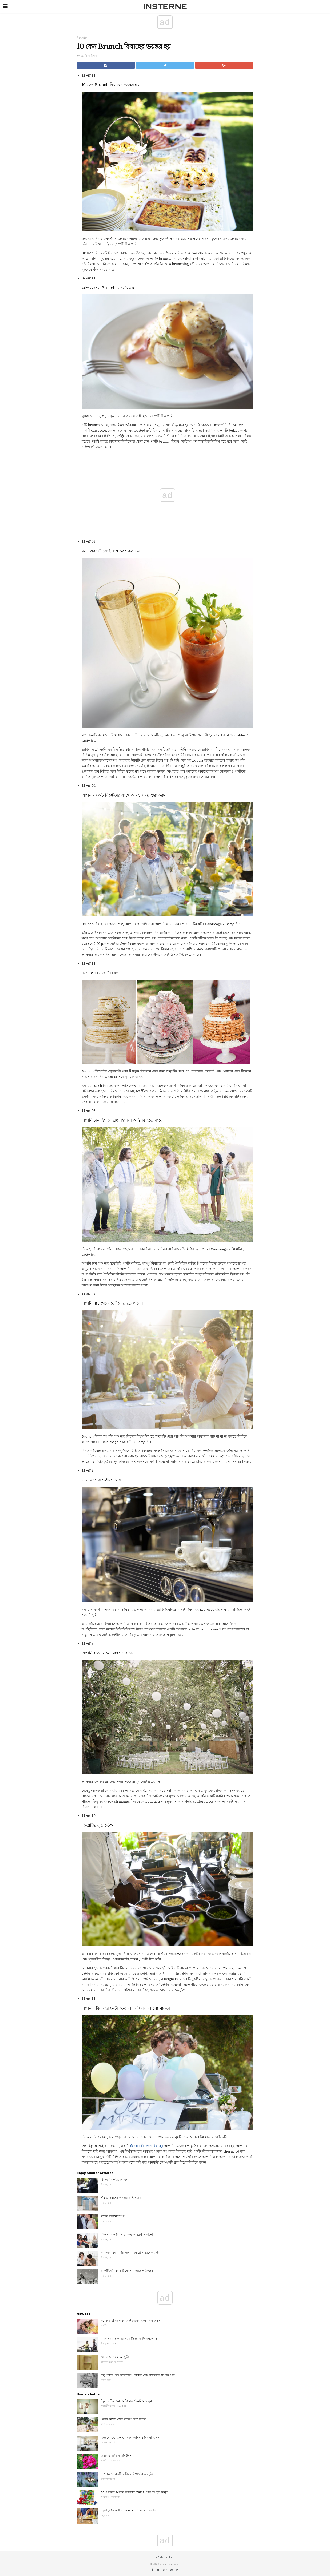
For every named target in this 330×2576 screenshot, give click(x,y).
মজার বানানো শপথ (112, 2216)
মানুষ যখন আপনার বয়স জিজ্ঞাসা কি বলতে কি (129, 2339)
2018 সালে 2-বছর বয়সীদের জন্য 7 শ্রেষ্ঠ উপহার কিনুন (134, 2492)
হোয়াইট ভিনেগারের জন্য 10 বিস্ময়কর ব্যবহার (128, 2510)
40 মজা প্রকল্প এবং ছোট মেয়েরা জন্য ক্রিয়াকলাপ (131, 2320)
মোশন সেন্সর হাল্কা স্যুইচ (115, 2357)
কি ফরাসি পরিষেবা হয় (114, 2179)
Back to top (165, 2557)
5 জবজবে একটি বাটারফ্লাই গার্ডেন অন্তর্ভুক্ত (127, 2474)
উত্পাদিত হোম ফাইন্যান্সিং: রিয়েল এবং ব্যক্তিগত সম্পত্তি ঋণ (137, 2375)
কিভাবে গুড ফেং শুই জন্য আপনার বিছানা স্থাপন (130, 2437)
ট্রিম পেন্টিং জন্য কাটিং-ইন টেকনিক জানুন (126, 2401)
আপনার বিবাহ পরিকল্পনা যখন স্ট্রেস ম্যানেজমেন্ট (130, 2252)
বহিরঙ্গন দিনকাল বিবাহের (146, 2146)
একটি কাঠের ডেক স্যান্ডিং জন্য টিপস (123, 2419)
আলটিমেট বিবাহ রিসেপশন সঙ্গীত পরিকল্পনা (127, 2271)
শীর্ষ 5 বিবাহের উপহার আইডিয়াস (121, 2198)
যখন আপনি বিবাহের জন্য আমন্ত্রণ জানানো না (128, 2234)
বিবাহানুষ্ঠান (82, 37)
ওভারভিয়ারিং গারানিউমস (116, 2455)
